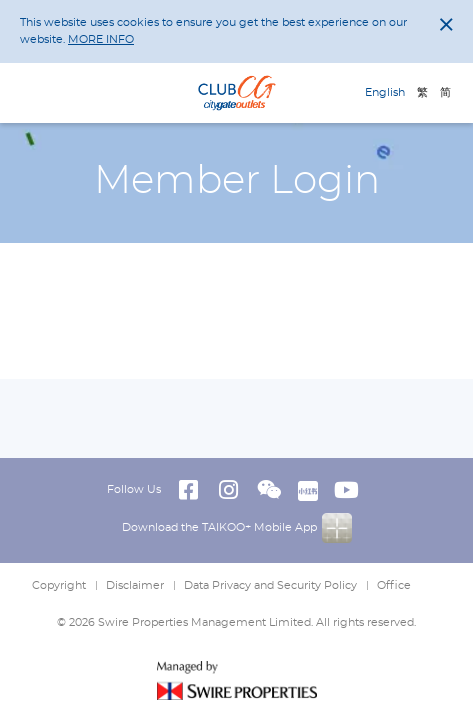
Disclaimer (135, 585)
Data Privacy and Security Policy (270, 585)
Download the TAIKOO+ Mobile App (237, 528)
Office (394, 585)
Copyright (59, 585)
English (385, 92)
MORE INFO (101, 39)
